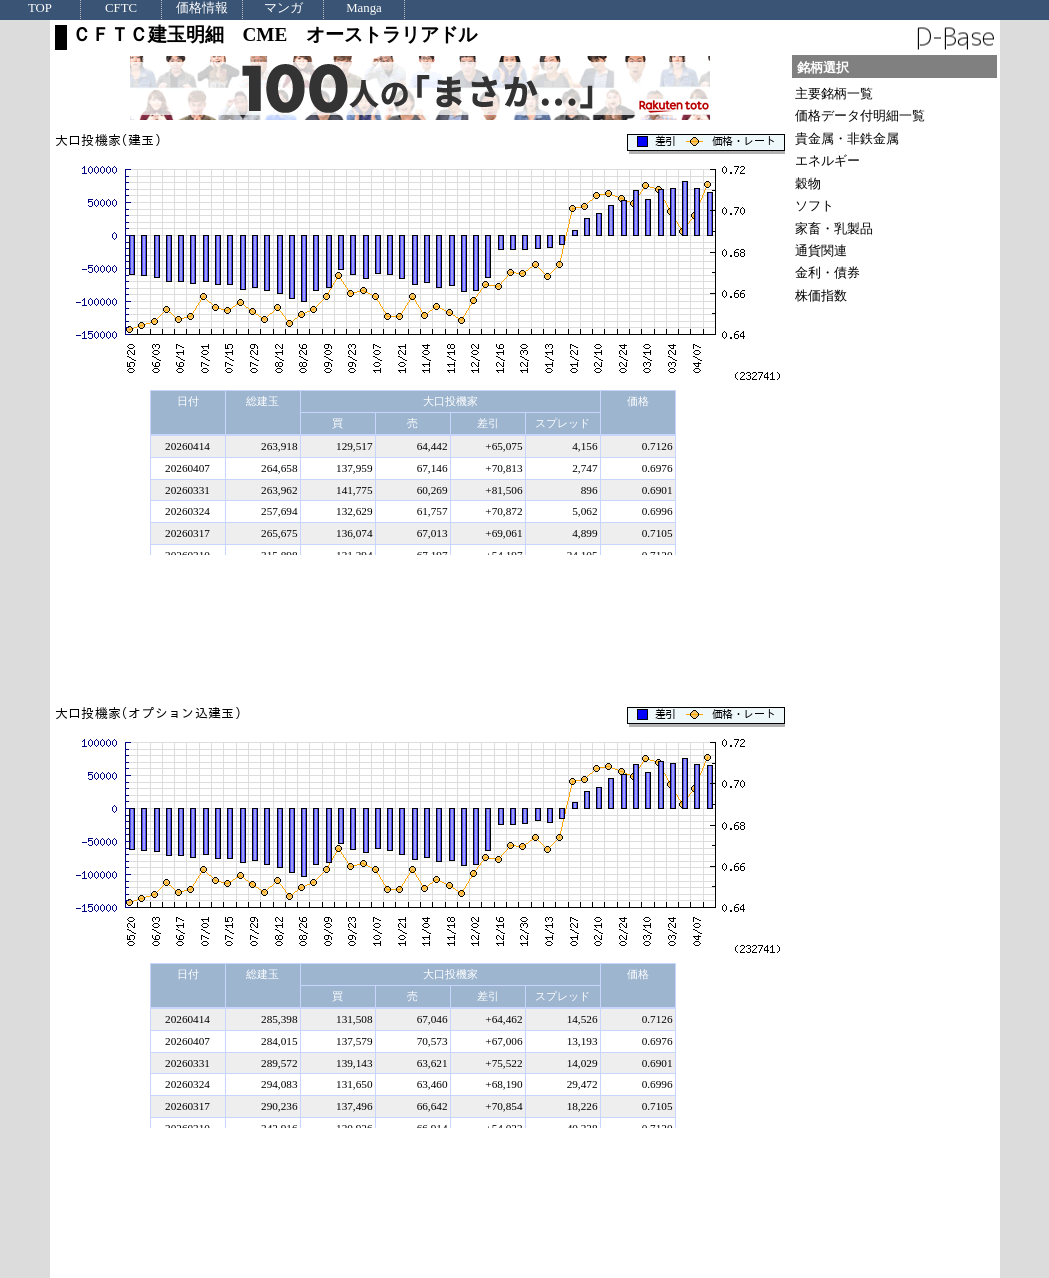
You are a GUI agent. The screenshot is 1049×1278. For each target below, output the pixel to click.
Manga (364, 8)
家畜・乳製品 (834, 228)
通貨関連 (821, 250)
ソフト (814, 205)
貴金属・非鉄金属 (847, 138)
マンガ (283, 8)
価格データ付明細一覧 (860, 115)
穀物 (808, 183)
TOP (40, 8)
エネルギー (827, 160)
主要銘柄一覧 (834, 93)
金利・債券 (827, 272)
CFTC (121, 8)
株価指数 (821, 295)
